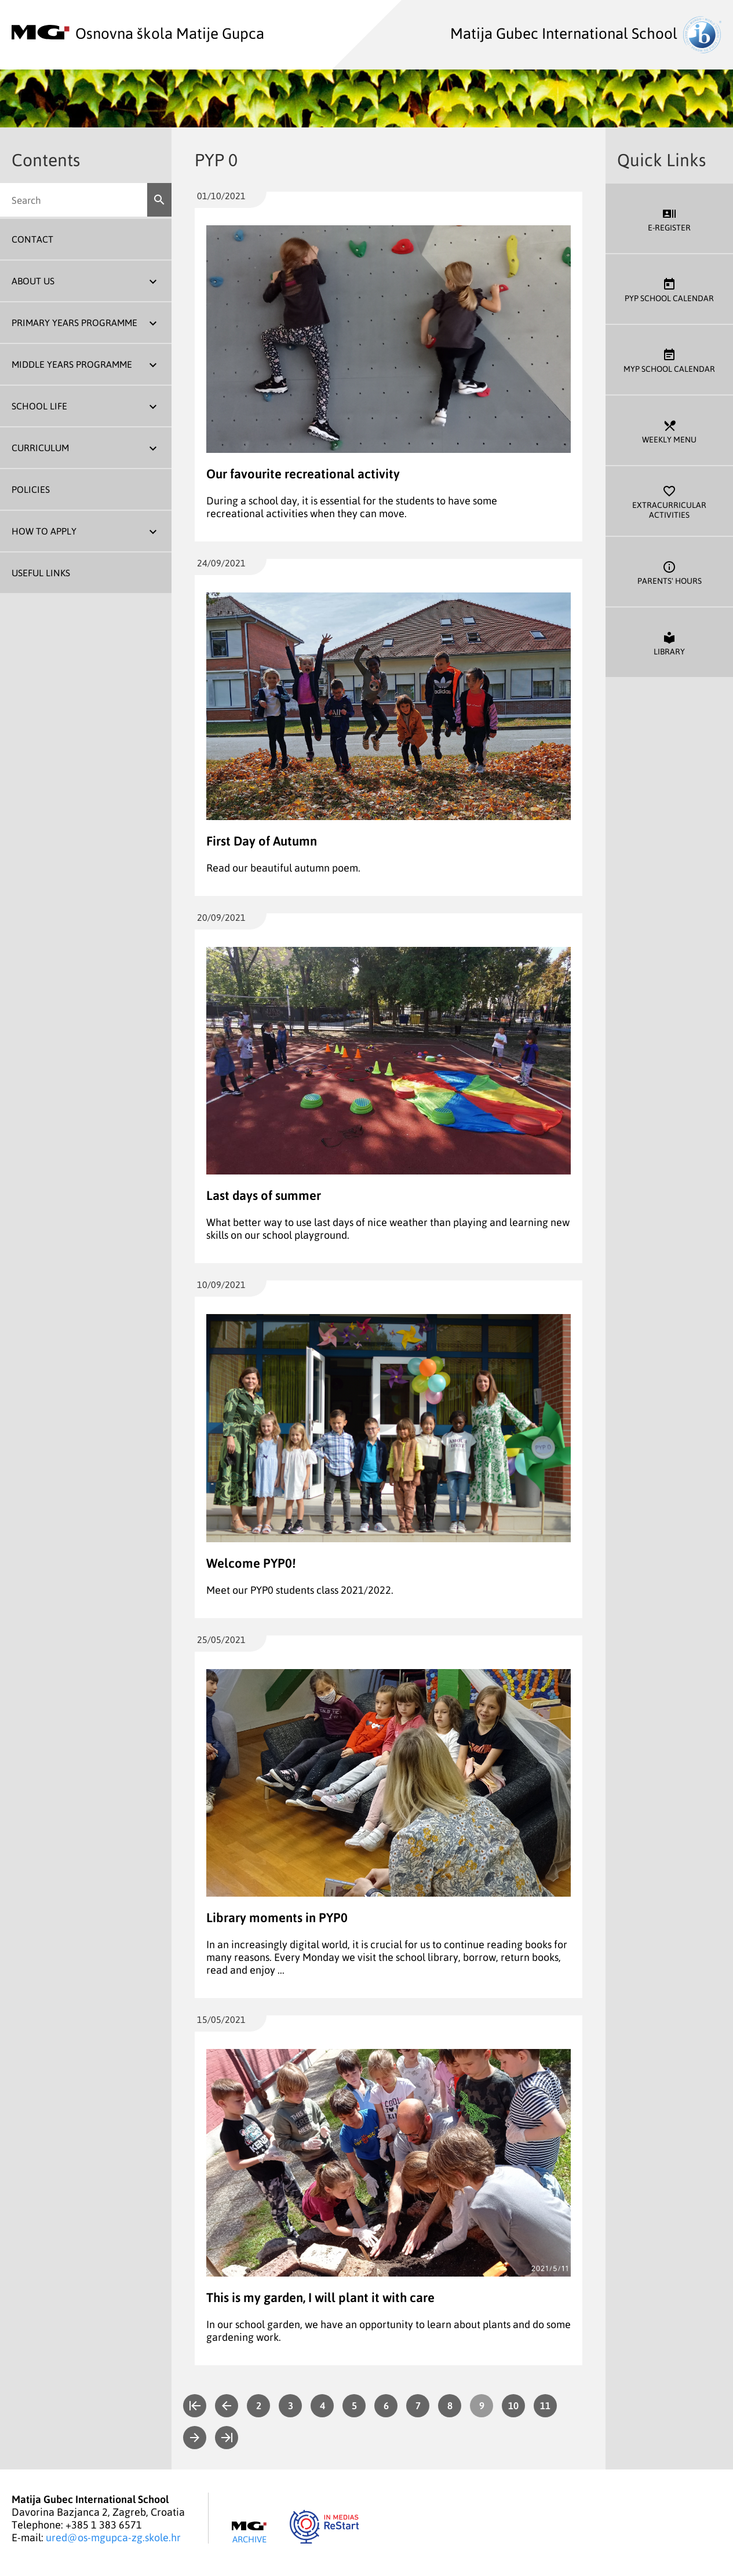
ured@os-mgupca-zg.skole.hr (113, 2537)
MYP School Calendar (669, 360)
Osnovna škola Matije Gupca (138, 32)
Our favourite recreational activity (303, 473)
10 (513, 2405)
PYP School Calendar (669, 289)
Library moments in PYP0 (277, 1917)
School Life (39, 406)
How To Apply (44, 531)
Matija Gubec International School (585, 32)
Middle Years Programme (72, 364)
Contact (32, 239)
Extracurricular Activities (669, 500)
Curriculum (40, 447)
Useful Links (41, 573)
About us (33, 281)
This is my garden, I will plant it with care (320, 2297)
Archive (249, 2533)
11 (545, 2405)
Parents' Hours (669, 572)
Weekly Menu (669, 430)
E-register (669, 218)
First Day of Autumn (261, 840)
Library (669, 642)
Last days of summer (263, 1195)
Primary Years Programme (74, 322)
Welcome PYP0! (251, 1563)
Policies (31, 489)
